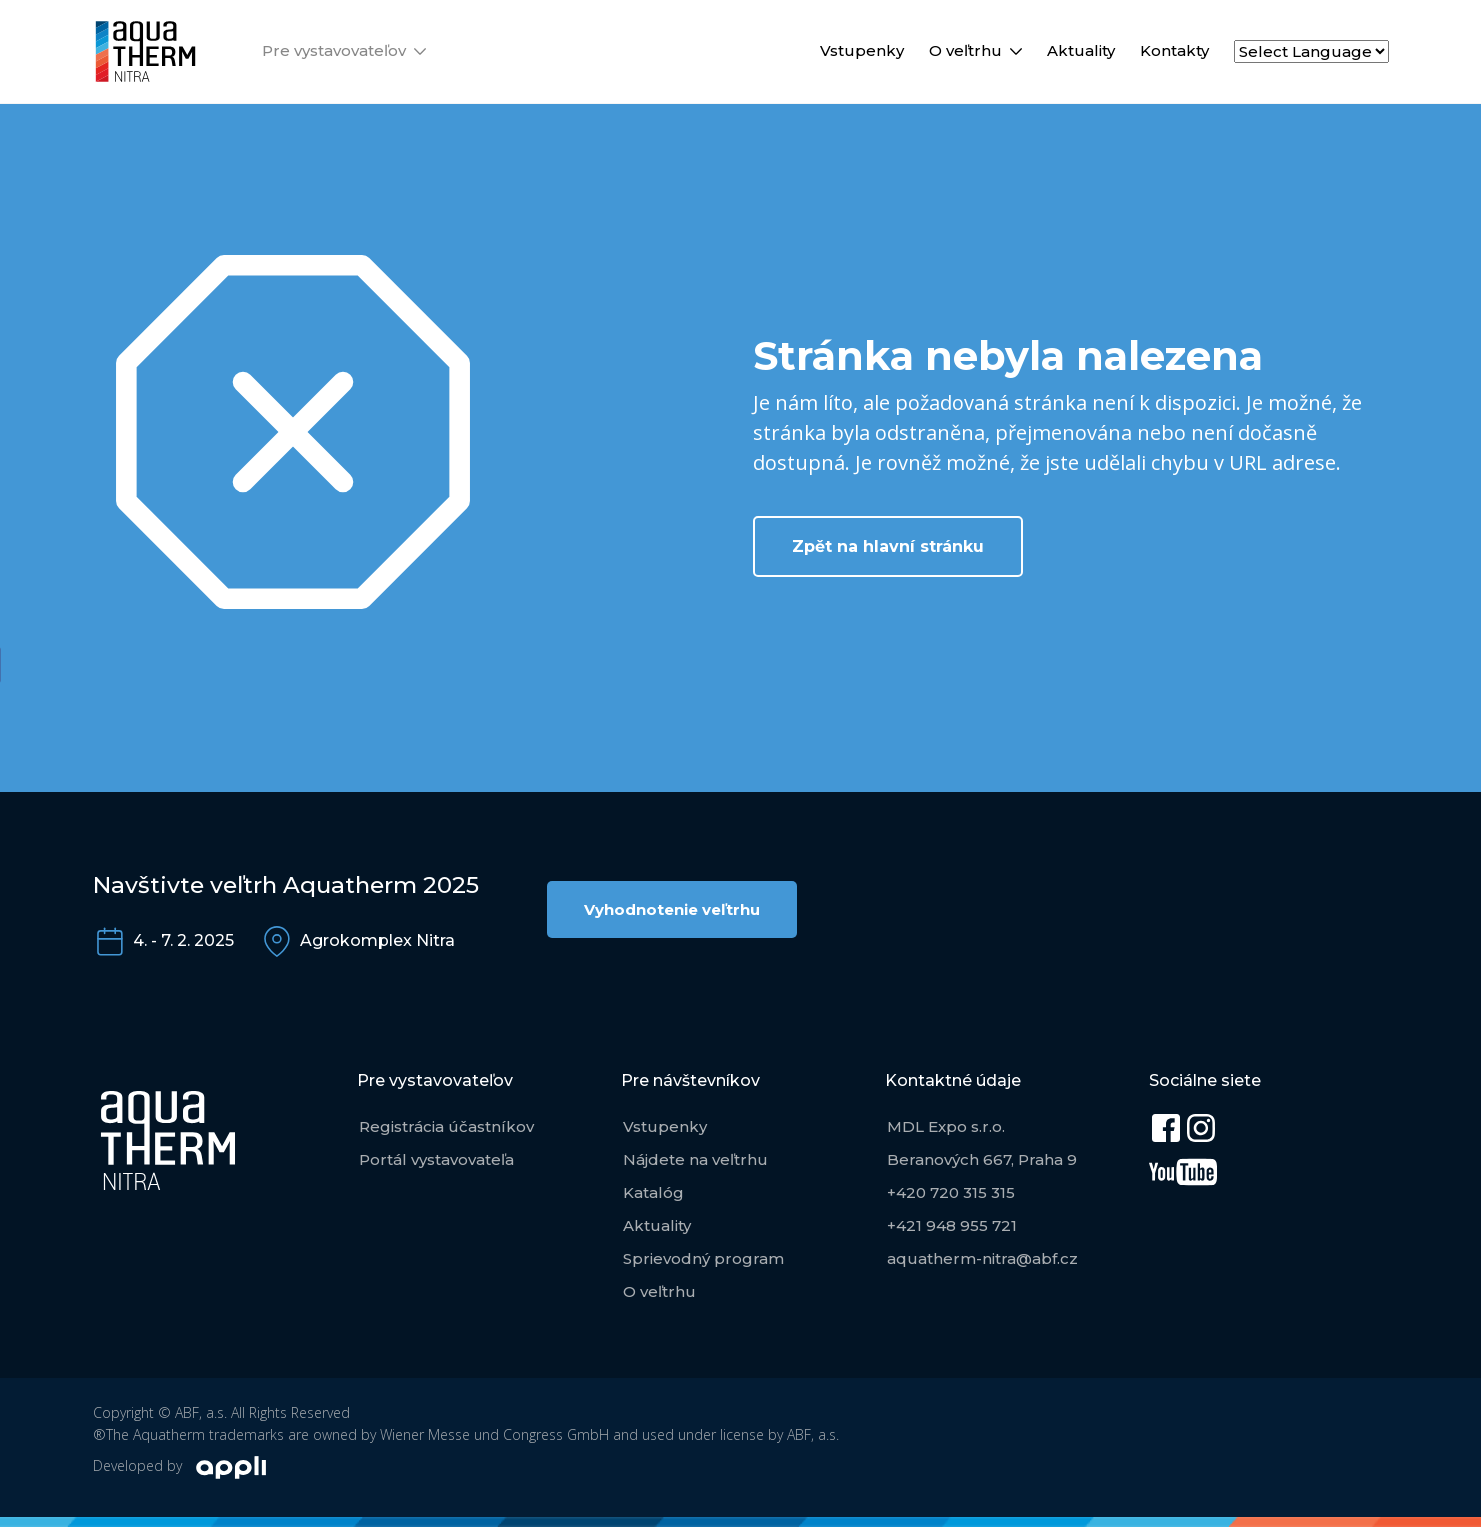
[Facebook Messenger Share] (18, 791)
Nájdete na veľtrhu (695, 1159)
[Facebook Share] (18, 665)
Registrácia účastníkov (446, 1126)
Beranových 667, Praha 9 (982, 1159)
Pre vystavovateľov (334, 50)
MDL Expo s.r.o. (946, 1126)
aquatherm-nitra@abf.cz (982, 1258)
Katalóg (653, 1192)
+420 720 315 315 (951, 1192)
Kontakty (1174, 50)
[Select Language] (1311, 51)
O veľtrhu (965, 50)
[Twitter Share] (18, 707)
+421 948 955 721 (952, 1225)
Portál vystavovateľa (436, 1159)
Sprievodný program (703, 1258)
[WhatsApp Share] (18, 833)
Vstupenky (862, 50)
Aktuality (1081, 50)
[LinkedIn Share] (18, 749)
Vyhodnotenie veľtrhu (672, 909)
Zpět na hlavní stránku (888, 546)
